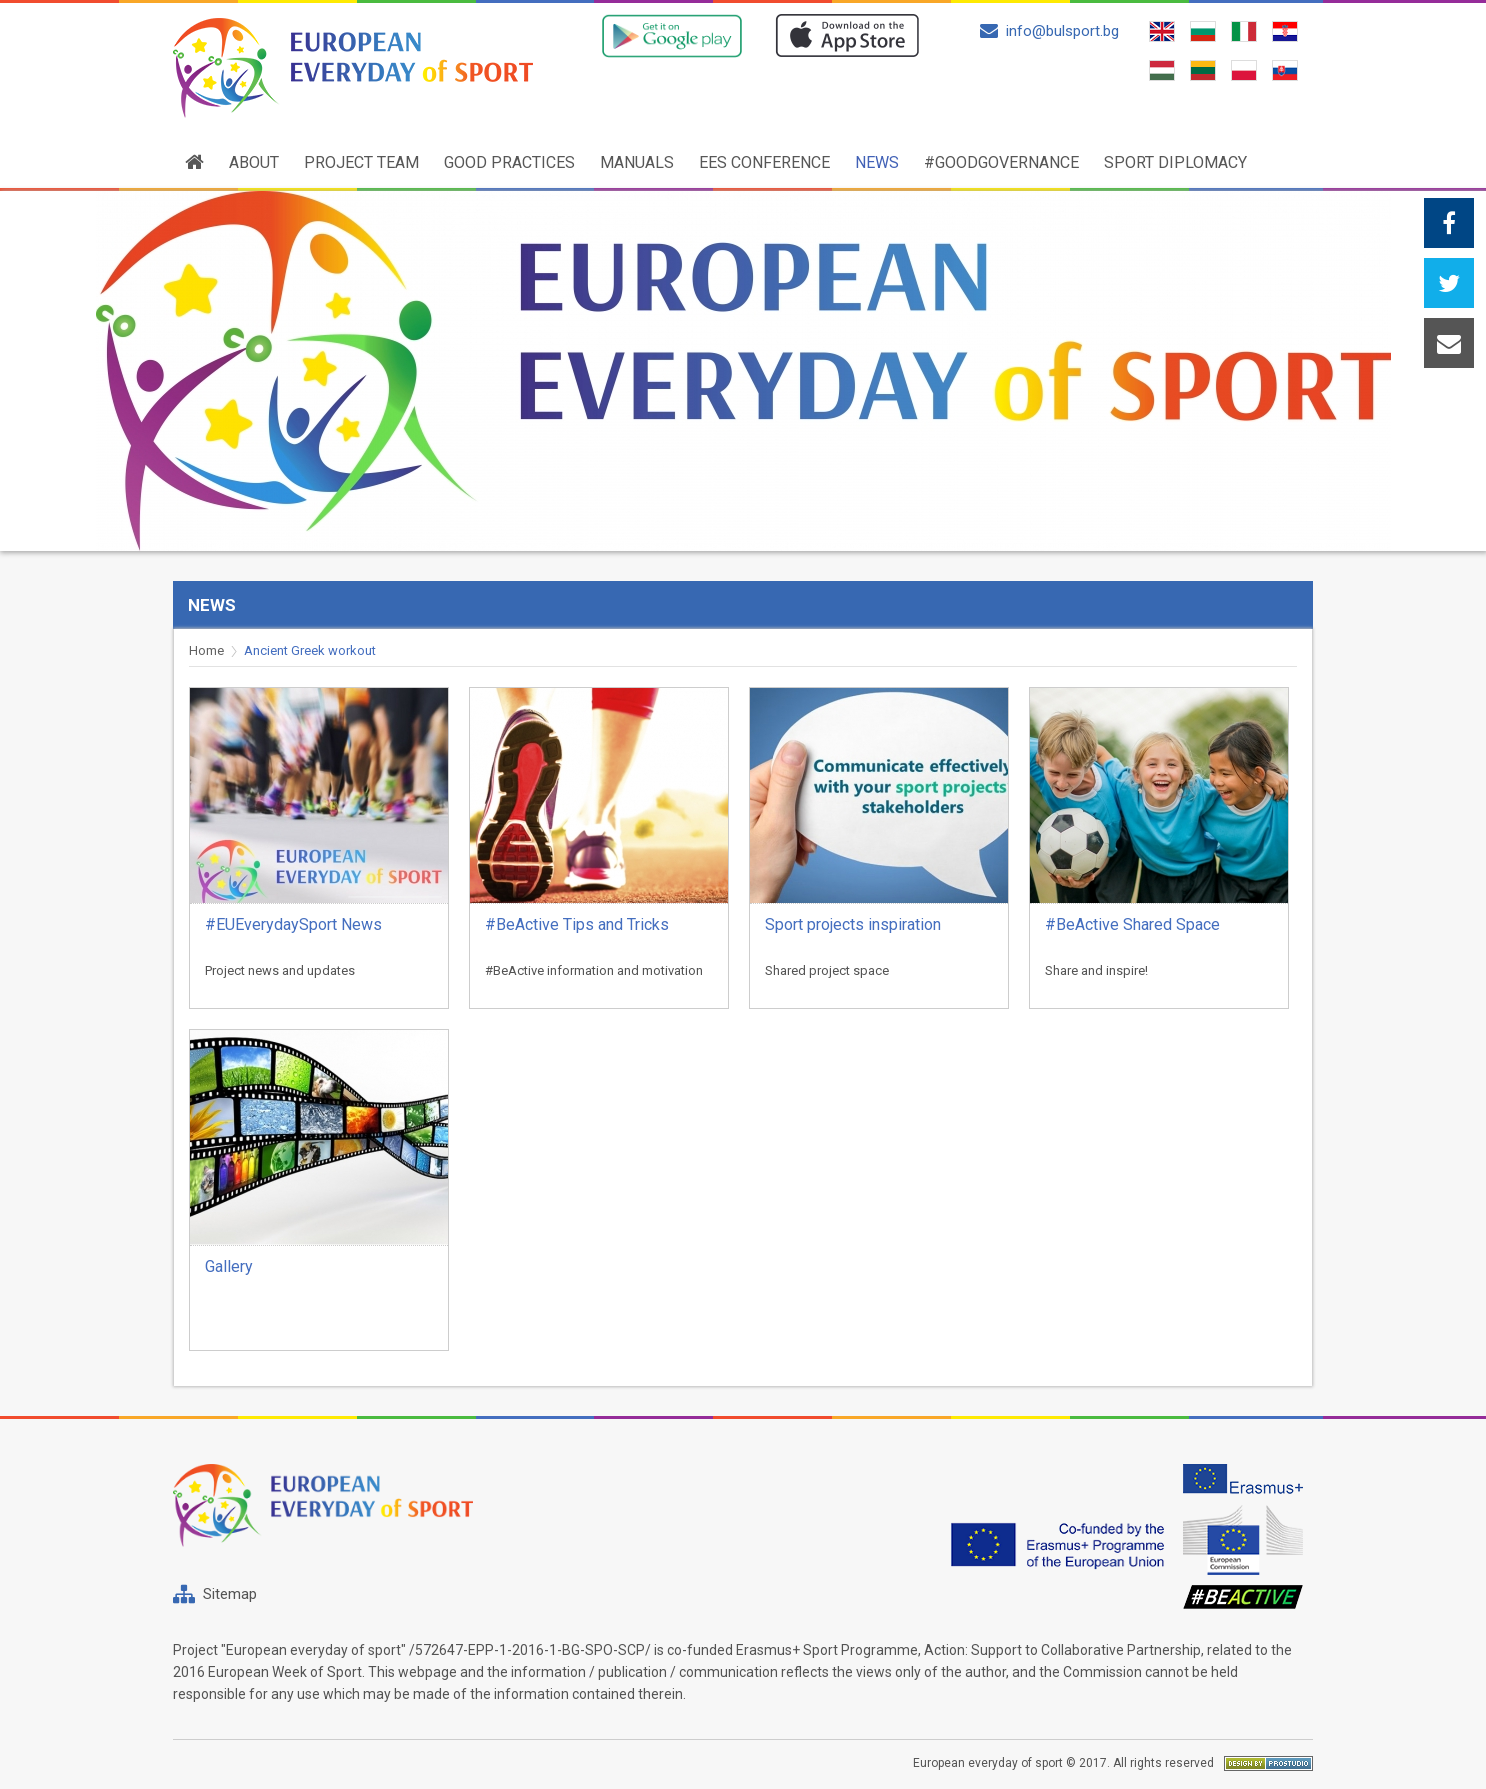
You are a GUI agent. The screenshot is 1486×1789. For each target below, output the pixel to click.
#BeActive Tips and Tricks (577, 924)
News (877, 162)
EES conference (764, 162)
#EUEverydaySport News (293, 924)
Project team (361, 162)
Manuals (637, 162)
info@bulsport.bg (1049, 31)
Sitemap (230, 1594)
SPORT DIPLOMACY (1175, 162)
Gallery (229, 1266)
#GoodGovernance (1001, 162)
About (254, 162)
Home (206, 650)
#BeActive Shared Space (1132, 924)
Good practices (509, 162)
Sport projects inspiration (853, 924)
